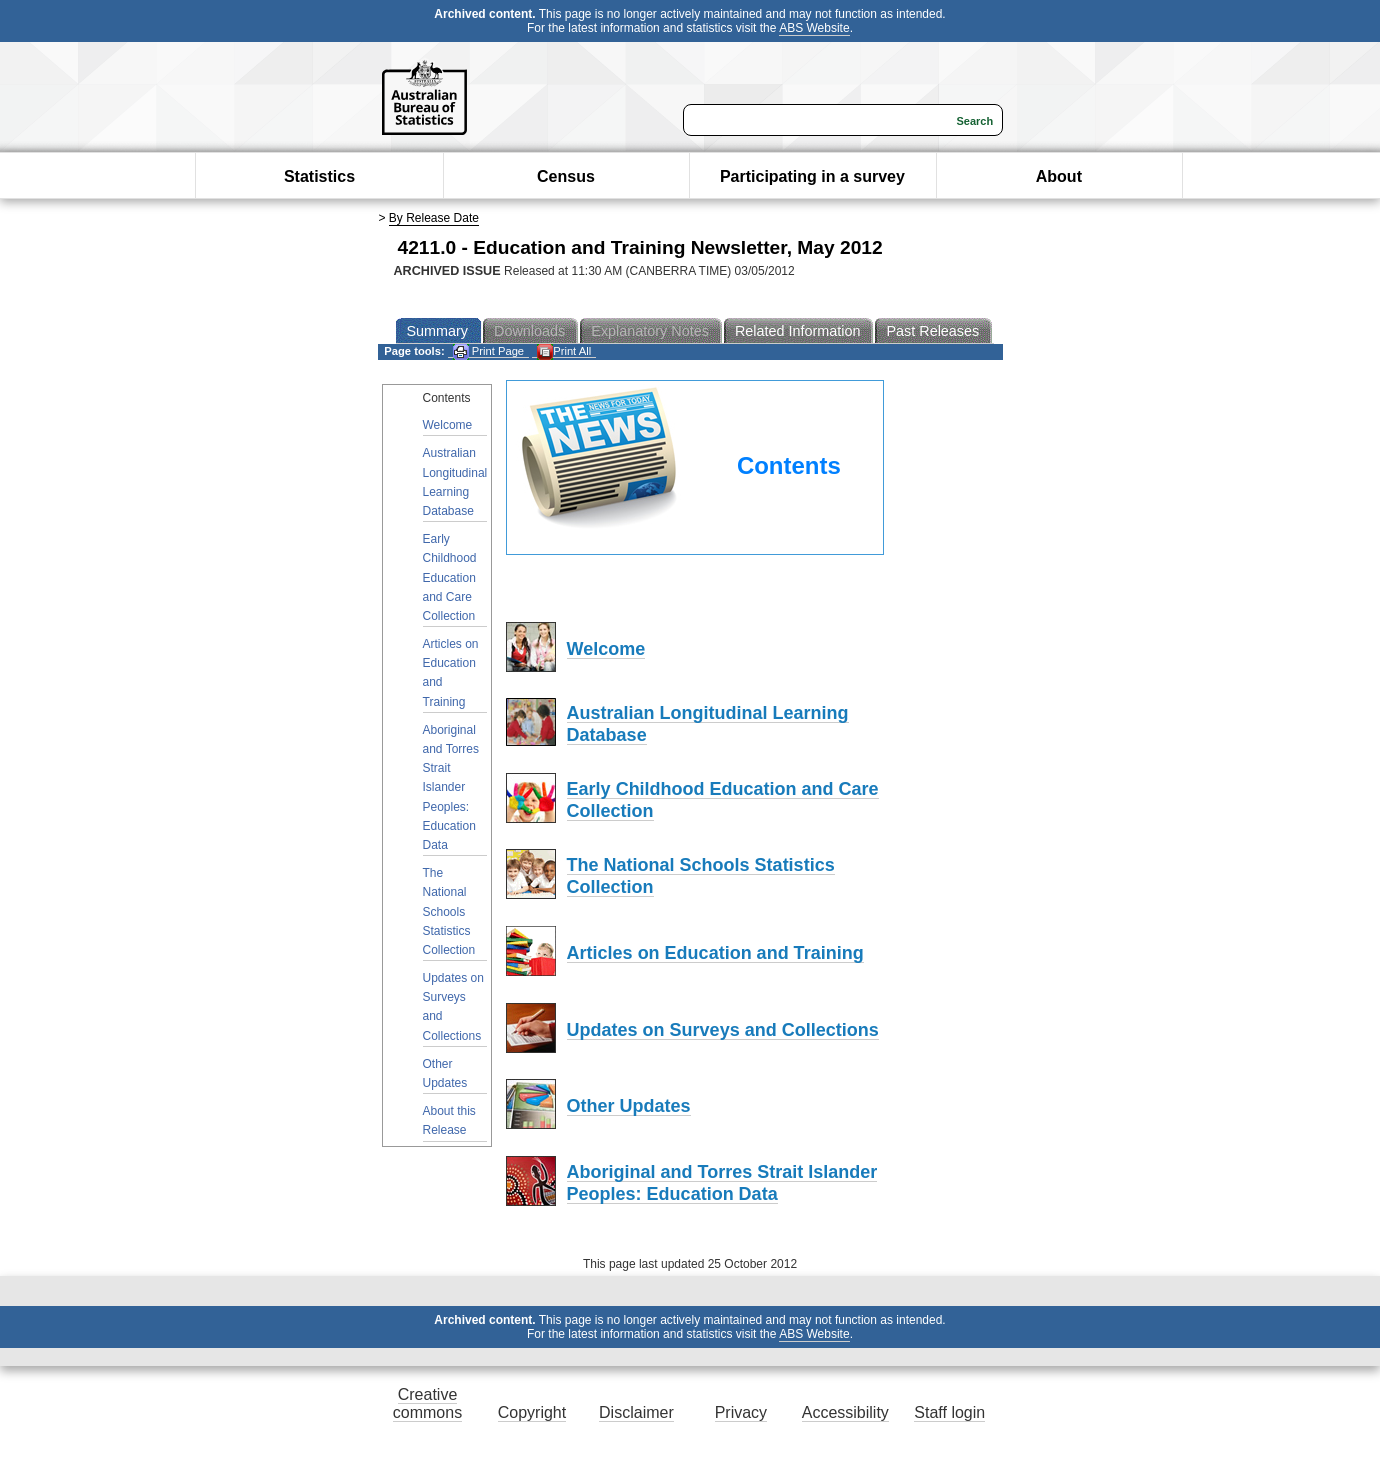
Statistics (319, 176)
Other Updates (445, 1073)
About (1059, 176)
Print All (564, 351)
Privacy (741, 1412)
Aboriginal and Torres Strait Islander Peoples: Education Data (451, 787)
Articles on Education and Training (451, 673)
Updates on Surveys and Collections (453, 1007)
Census (566, 176)
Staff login (949, 1412)
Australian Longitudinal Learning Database (455, 482)
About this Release (449, 1120)
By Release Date (434, 218)
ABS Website (814, 28)
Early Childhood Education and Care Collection (450, 577)
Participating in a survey (812, 176)
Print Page (488, 351)
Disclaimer (636, 1412)
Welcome (448, 425)
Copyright (532, 1412)
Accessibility (845, 1412)
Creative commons (427, 1403)
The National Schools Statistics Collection (449, 911)
